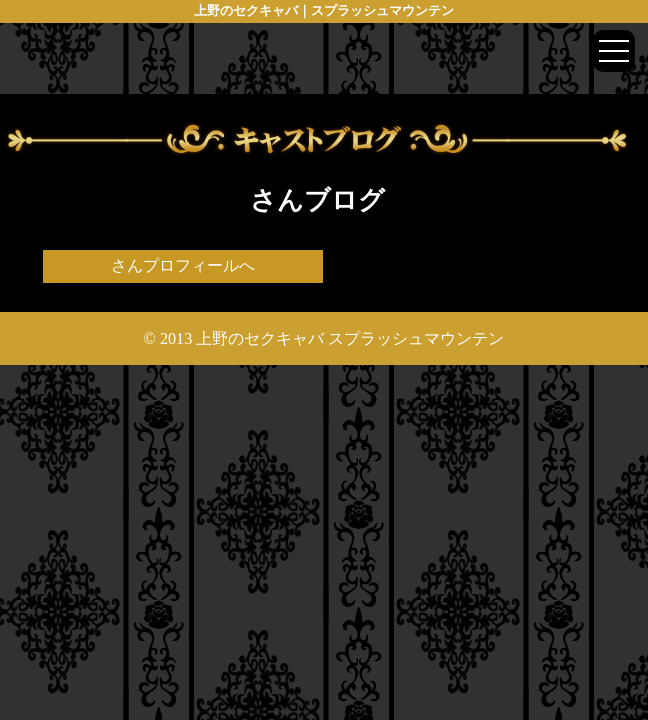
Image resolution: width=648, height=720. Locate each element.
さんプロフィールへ (183, 266)
